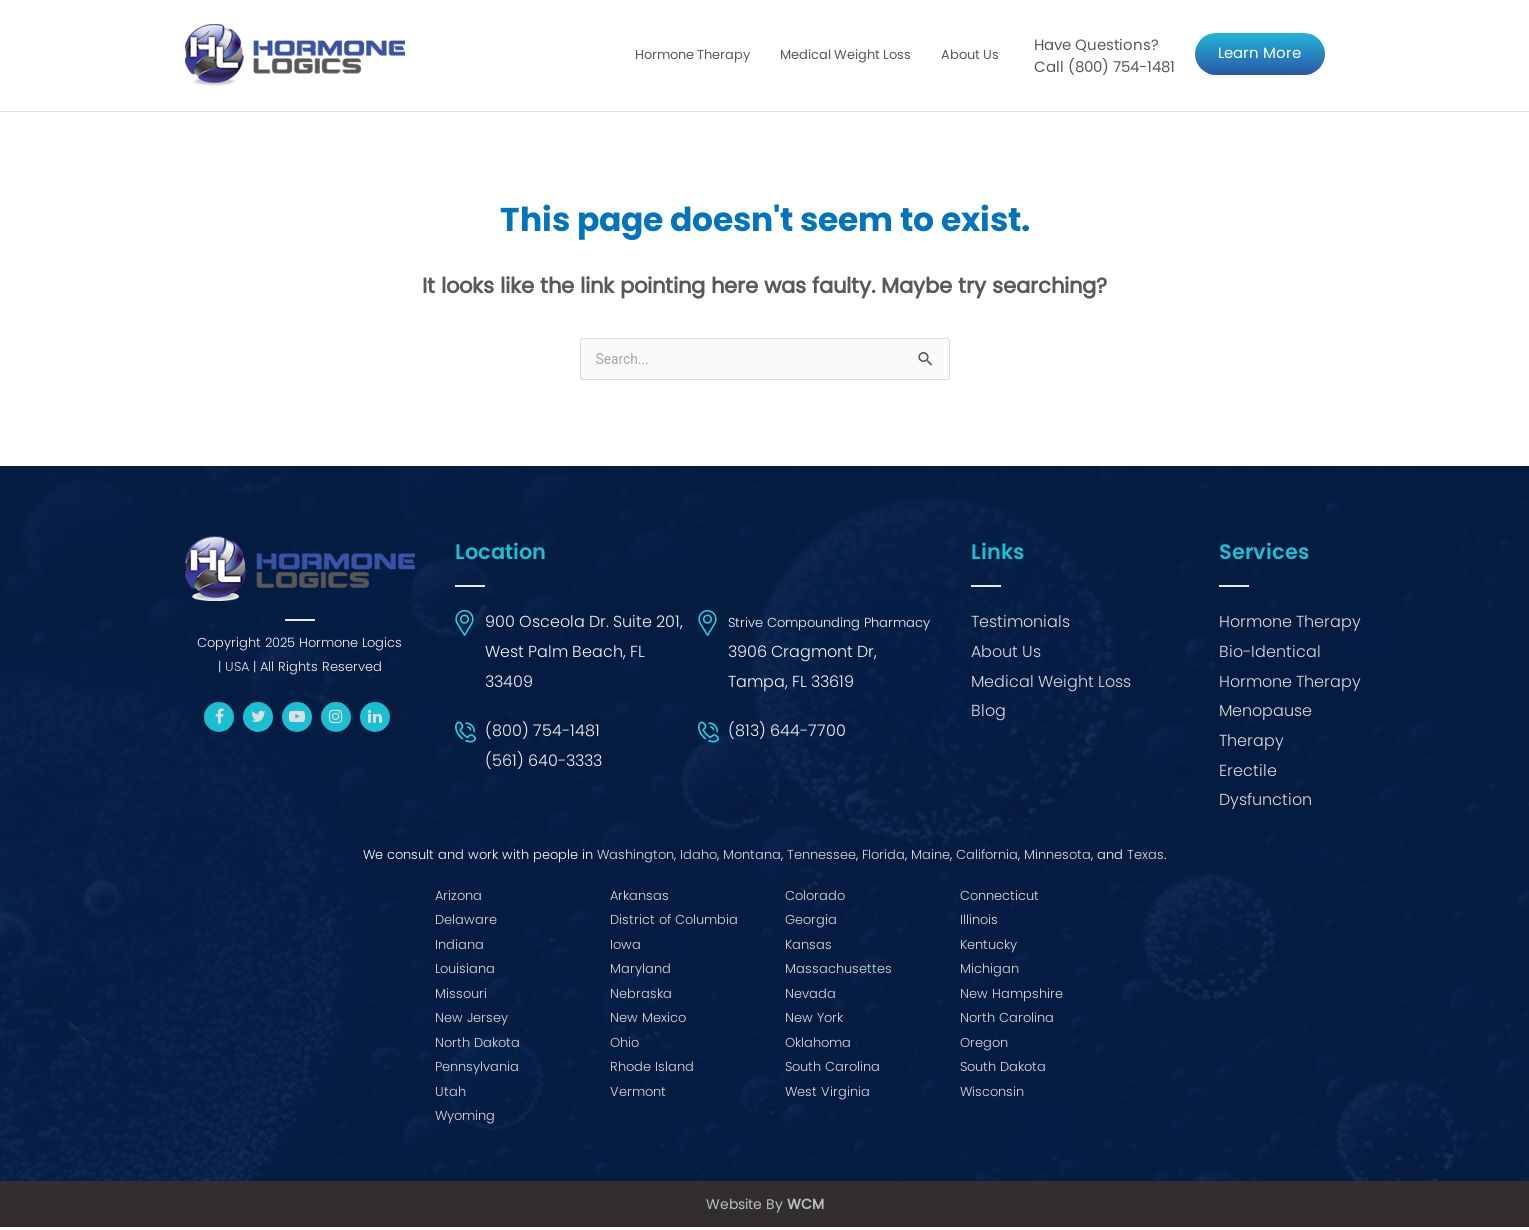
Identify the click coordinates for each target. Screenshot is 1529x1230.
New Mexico (648, 1020)
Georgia (811, 922)
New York (814, 1020)
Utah (450, 1094)
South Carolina (832, 1069)
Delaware (466, 922)
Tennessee (821, 857)
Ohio (624, 1045)
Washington (635, 857)
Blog (988, 714)
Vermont (638, 1094)
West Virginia (827, 1094)
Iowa (625, 947)
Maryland (640, 971)
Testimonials (1020, 625)
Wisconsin (992, 1094)
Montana (752, 857)
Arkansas (639, 898)
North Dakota (477, 1045)
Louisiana (465, 971)
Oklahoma (818, 1045)
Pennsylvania (477, 1069)
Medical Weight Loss (845, 56)
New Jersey (471, 1020)
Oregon (984, 1045)
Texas (1145, 857)
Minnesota (1057, 857)
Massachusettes (838, 971)
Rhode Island (652, 1069)
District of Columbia (674, 922)
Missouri (461, 996)
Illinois (979, 922)
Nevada (810, 996)
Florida (883, 857)
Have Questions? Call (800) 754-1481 (1104, 57)
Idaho (698, 857)
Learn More (1259, 54)
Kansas (808, 947)
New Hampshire (1011, 996)
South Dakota (1003, 1069)
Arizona (458, 898)
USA (237, 669)
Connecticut (999, 898)
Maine (930, 857)
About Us (970, 56)
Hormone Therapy (692, 56)
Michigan (989, 971)
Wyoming (465, 1118)
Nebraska (641, 996)
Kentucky (988, 947)
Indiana (459, 947)
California (987, 857)
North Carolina (1007, 1020)
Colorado (815, 898)
